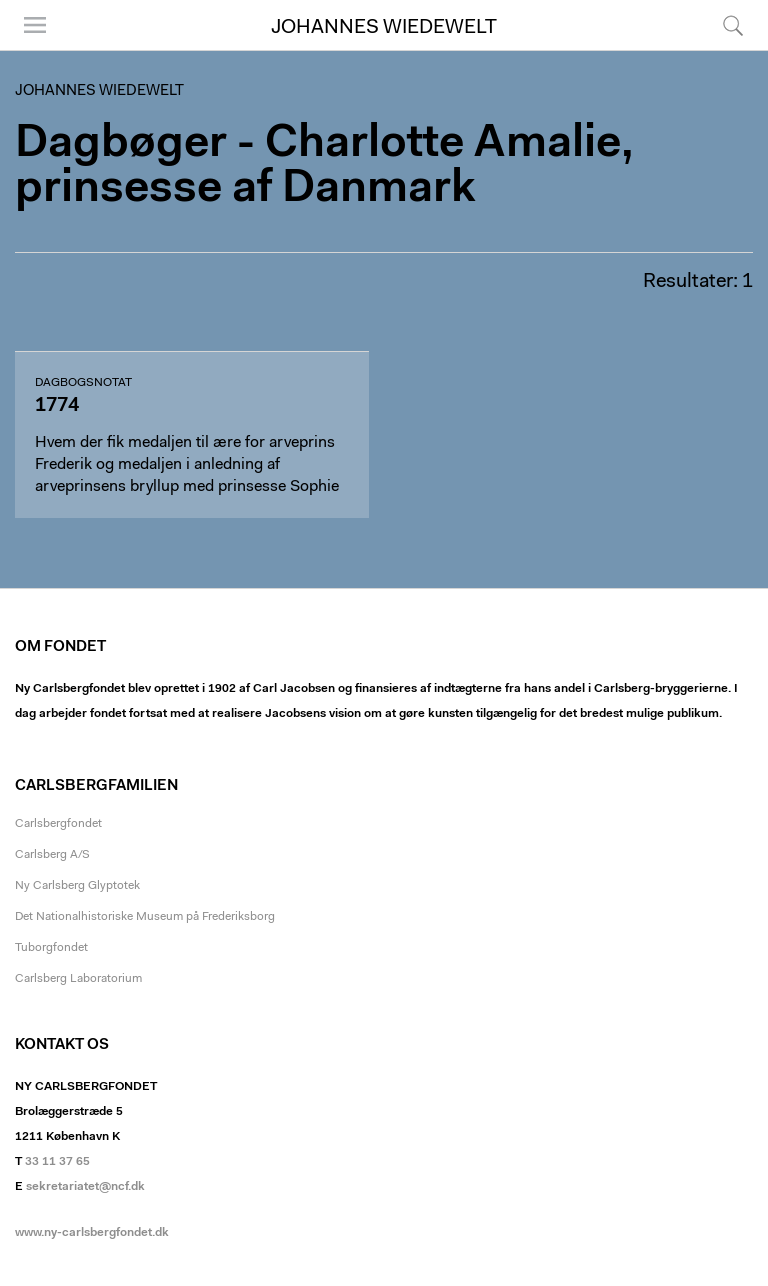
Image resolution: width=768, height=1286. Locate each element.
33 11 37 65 (57, 1162)
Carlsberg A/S (52, 855)
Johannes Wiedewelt (384, 28)
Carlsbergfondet (58, 824)
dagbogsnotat (83, 383)
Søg (733, 25)
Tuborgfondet (51, 948)
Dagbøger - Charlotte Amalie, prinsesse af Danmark (324, 167)
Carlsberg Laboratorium (78, 979)
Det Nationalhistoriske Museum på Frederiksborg (145, 917)
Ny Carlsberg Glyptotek (77, 886)
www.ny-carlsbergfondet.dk (92, 1233)
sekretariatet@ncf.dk (85, 1187)
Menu (35, 25)
